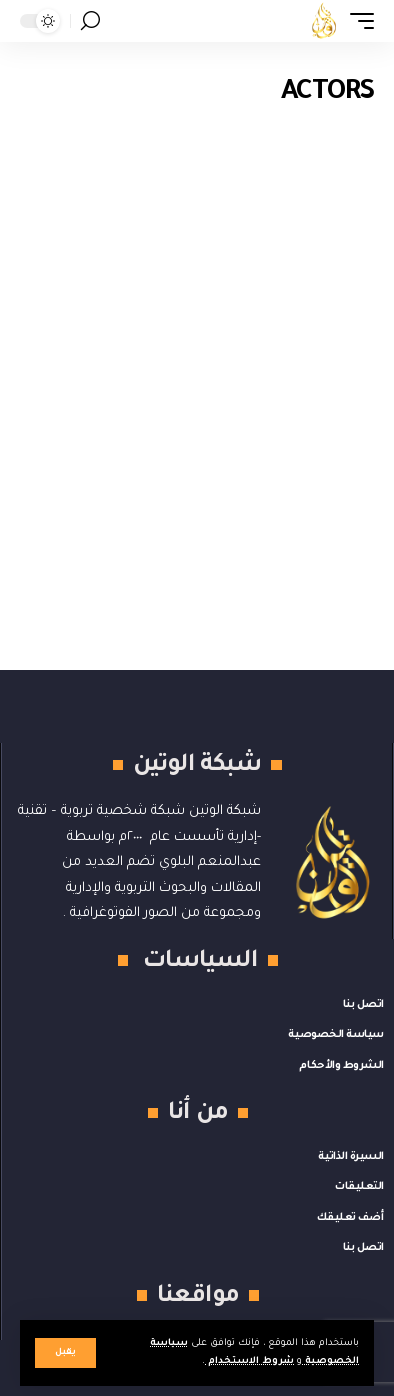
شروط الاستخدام (249, 1361)
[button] (65, 1353)
